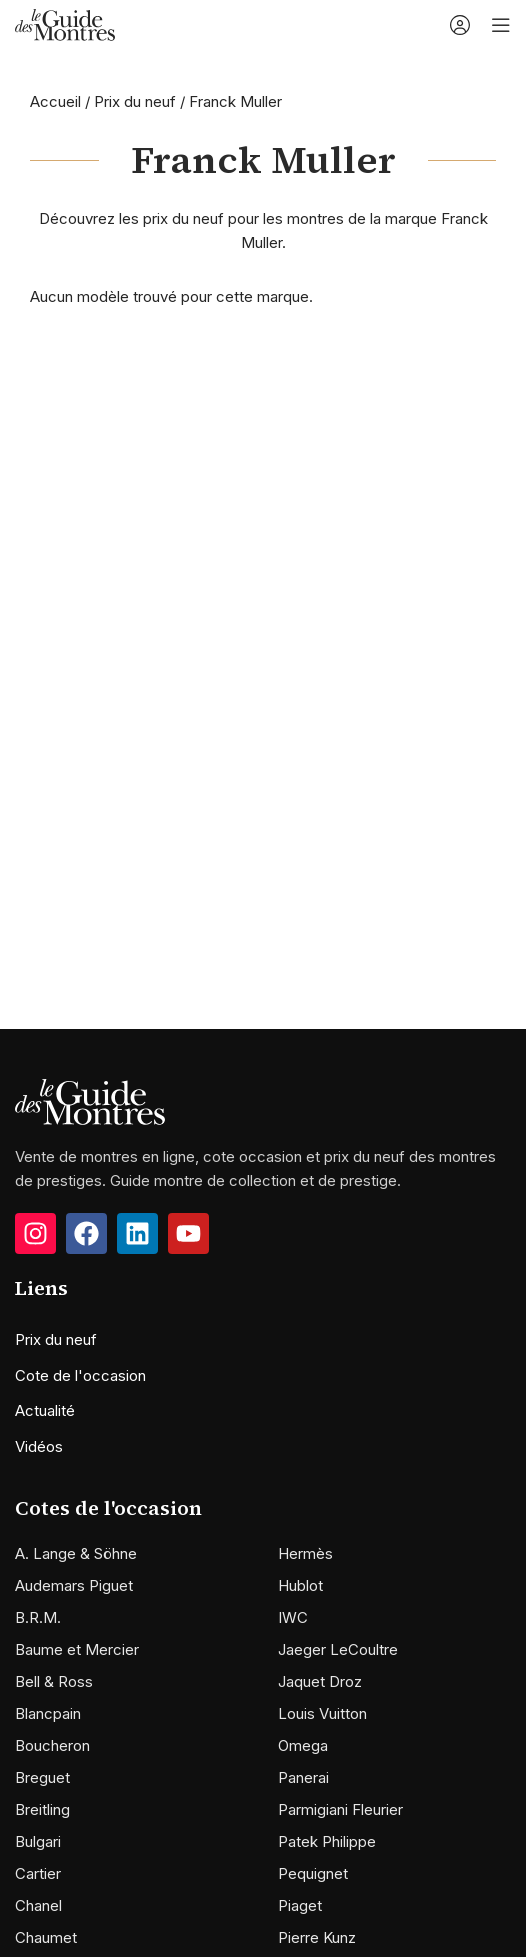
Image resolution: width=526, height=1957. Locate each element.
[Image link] (90, 1100)
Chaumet (46, 1937)
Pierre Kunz (317, 1937)
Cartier (38, 1873)
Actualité (45, 1410)
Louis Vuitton (322, 1713)
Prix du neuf (135, 101)
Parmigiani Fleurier (340, 1809)
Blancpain (48, 1713)
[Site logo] (65, 23)
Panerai (303, 1777)
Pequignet (313, 1873)
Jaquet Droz (320, 1681)
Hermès (305, 1553)
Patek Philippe (327, 1841)
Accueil (55, 101)
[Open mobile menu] (501, 25)
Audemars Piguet (74, 1585)
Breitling (42, 1809)
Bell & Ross (54, 1681)
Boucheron (52, 1745)
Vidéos (39, 1446)
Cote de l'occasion (80, 1375)
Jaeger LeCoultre (338, 1649)
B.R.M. (38, 1617)
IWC (293, 1617)
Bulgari (38, 1841)
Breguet (42, 1777)
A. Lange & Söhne (76, 1553)
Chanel (38, 1905)
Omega (303, 1745)
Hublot (300, 1585)
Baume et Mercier (77, 1649)
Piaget (300, 1905)
